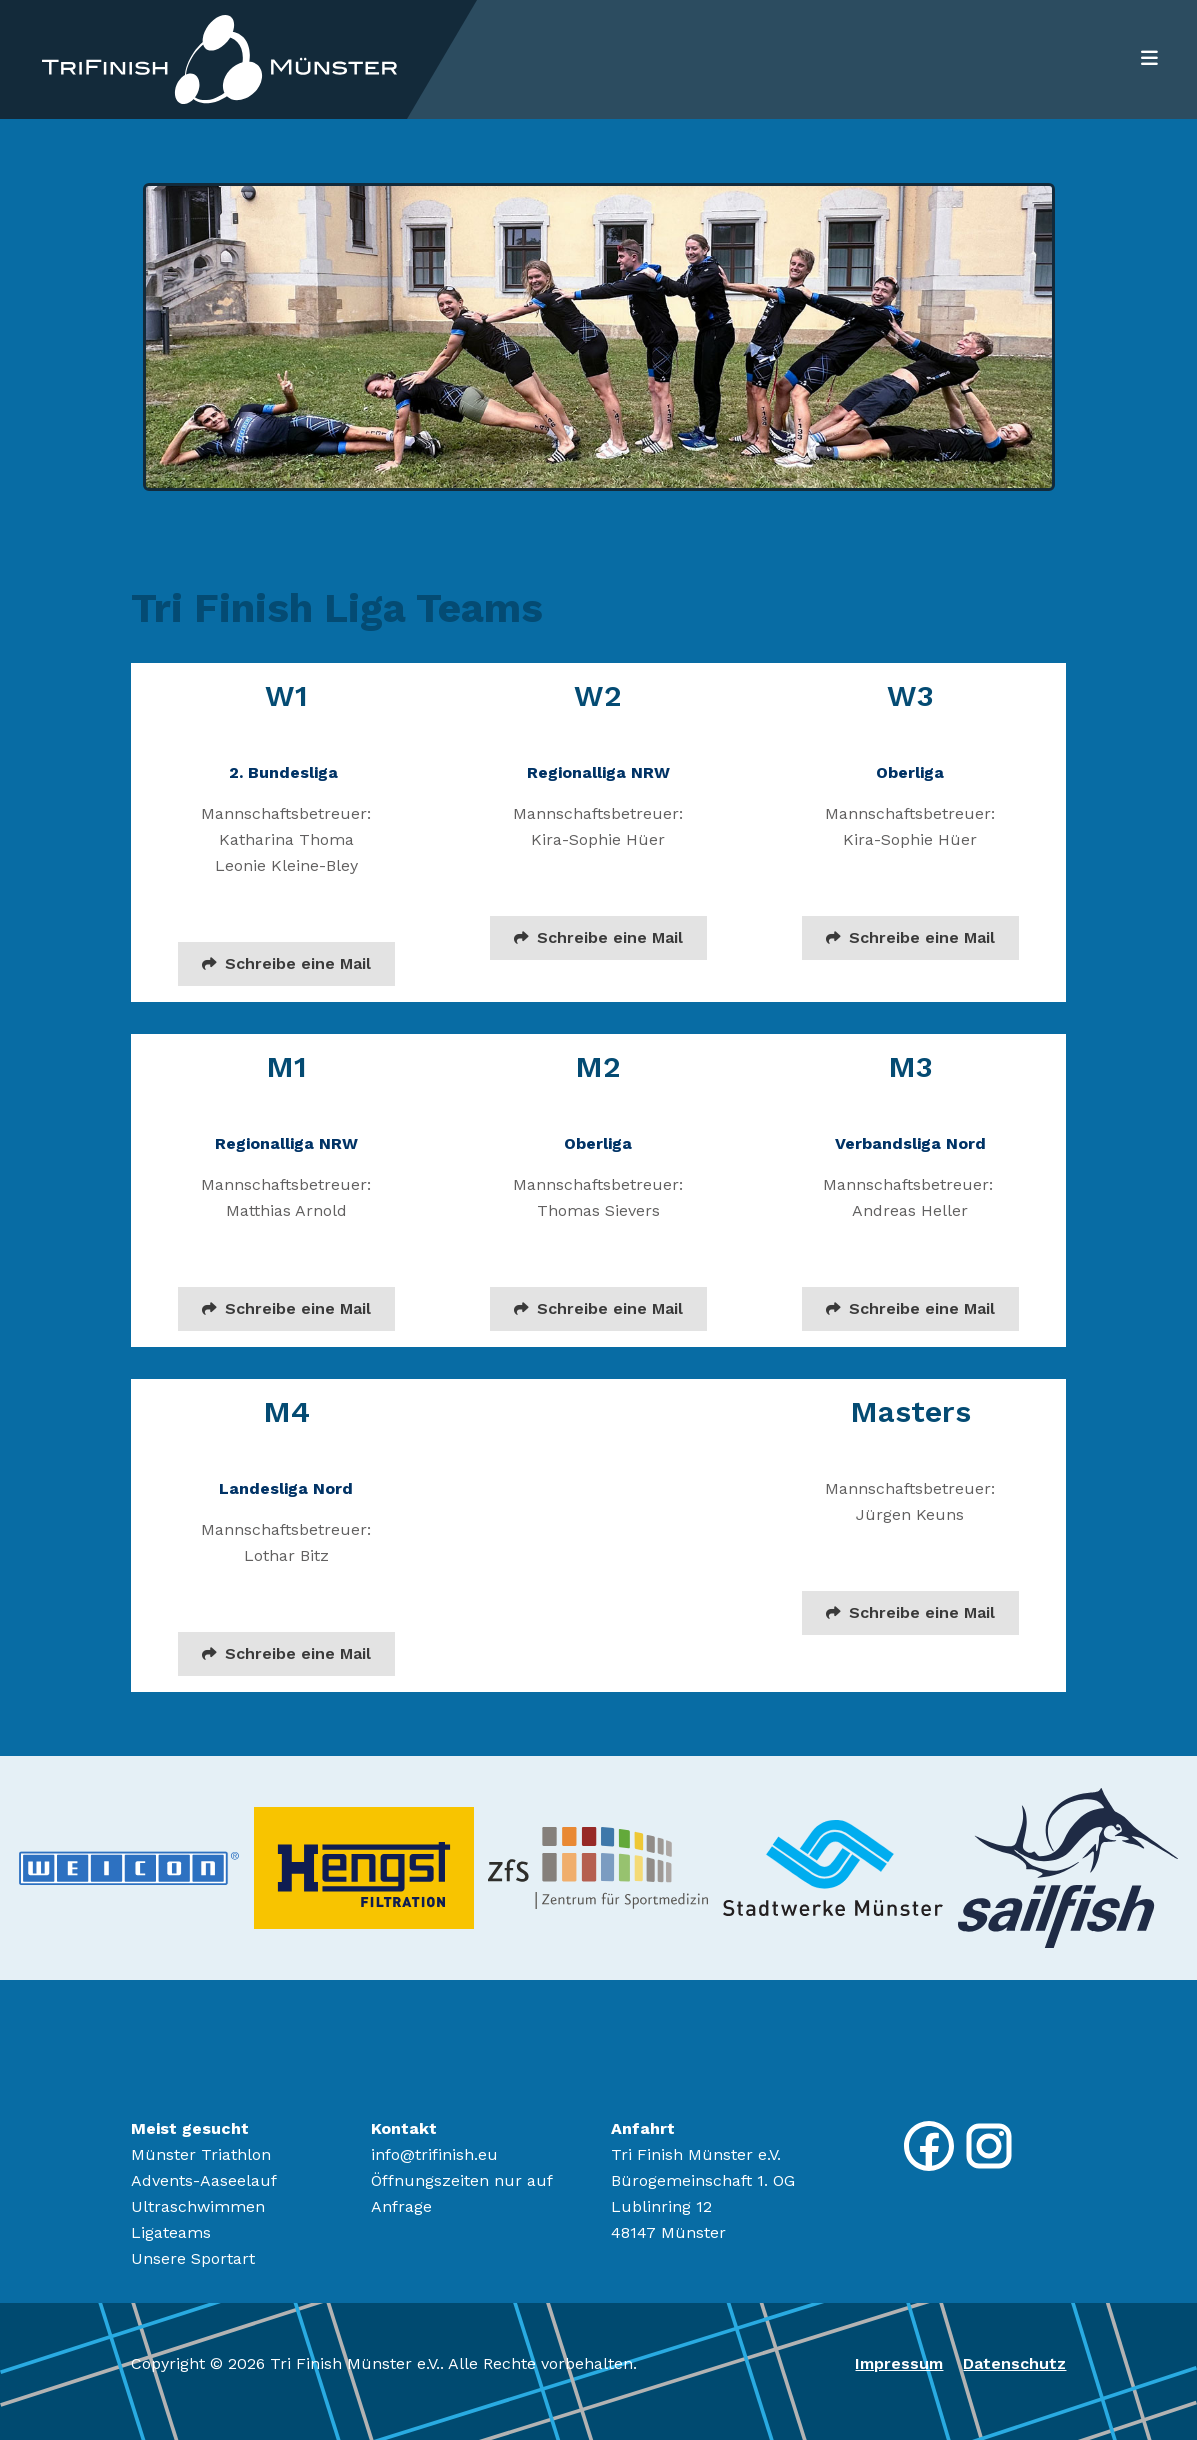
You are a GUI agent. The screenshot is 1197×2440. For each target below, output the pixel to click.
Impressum (899, 2363)
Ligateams (171, 2232)
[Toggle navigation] (1144, 59)
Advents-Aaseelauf (204, 2180)
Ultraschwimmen (198, 2206)
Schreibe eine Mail (286, 963)
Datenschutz (1014, 2363)
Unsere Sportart (193, 2258)
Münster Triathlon (201, 2154)
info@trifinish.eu (434, 2154)
